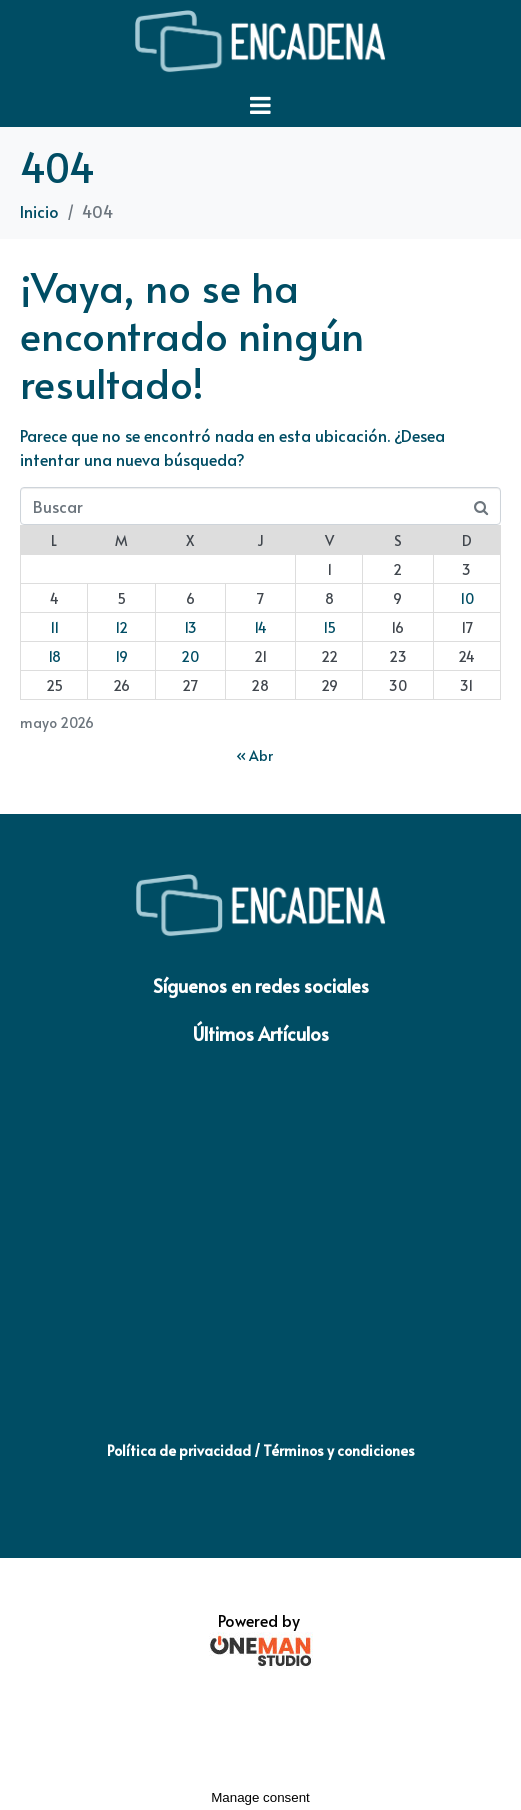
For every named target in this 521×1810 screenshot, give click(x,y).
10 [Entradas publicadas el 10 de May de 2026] (467, 598)
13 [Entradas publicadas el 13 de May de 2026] (190, 627)
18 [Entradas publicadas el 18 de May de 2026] (54, 656)
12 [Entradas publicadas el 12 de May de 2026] (121, 627)
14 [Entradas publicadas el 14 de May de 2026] (260, 627)
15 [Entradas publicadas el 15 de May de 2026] (329, 627)
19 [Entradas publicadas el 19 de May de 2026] (121, 656)
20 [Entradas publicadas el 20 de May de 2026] (190, 656)
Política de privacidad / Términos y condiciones (261, 1450)
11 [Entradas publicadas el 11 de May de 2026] (54, 627)
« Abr (254, 755)
